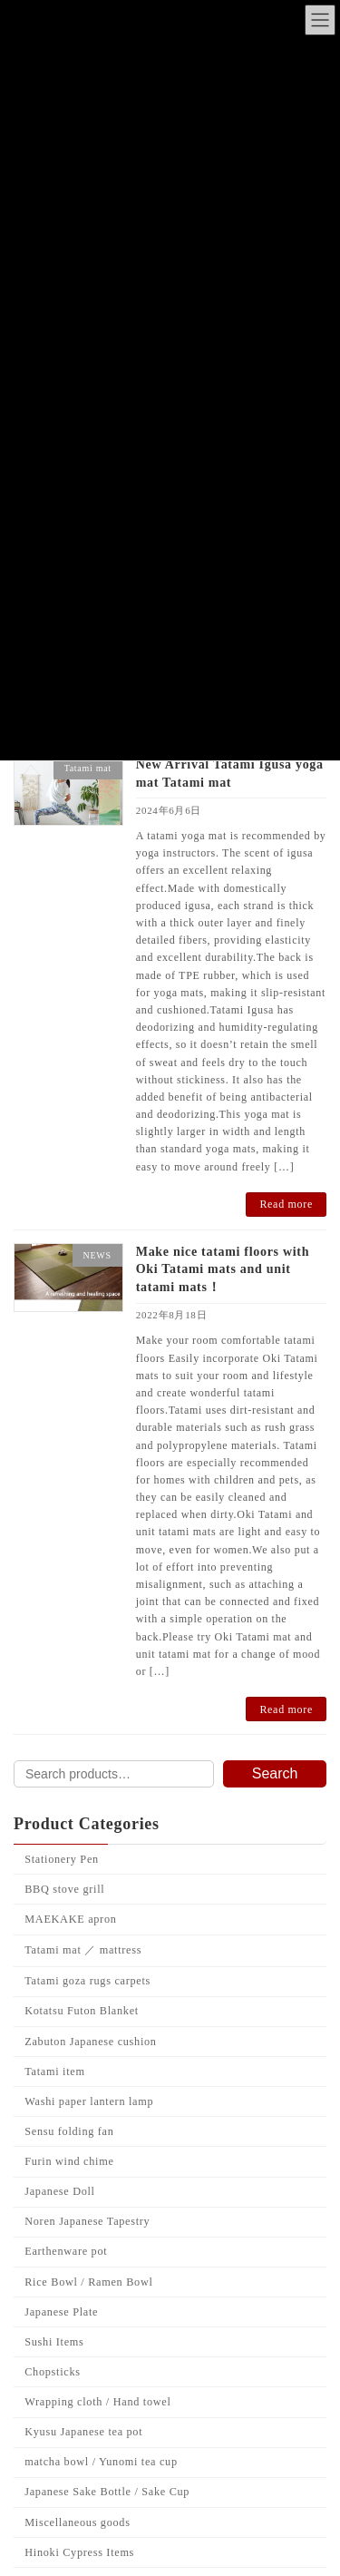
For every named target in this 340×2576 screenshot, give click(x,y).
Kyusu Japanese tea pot (83, 2431)
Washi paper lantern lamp (88, 2101)
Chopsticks (52, 2371)
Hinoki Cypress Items (79, 2552)
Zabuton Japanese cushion (90, 2041)
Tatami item (54, 2071)
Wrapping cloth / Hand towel (97, 2401)
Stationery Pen (61, 1859)
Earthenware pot (65, 2252)
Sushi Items (53, 2342)
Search (275, 1773)
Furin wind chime (68, 2161)
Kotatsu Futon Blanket (81, 2011)
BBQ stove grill (64, 1889)
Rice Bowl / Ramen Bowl (88, 2282)
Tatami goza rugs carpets (87, 1980)
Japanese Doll (59, 2191)
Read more (286, 1204)
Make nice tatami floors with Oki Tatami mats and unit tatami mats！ (222, 1269)
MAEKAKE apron (70, 1919)
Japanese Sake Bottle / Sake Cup (106, 2492)
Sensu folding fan (68, 2131)
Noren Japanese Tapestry (87, 2221)
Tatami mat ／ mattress (82, 1950)
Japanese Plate (61, 2312)
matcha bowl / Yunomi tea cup (101, 2461)
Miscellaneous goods (77, 2522)
